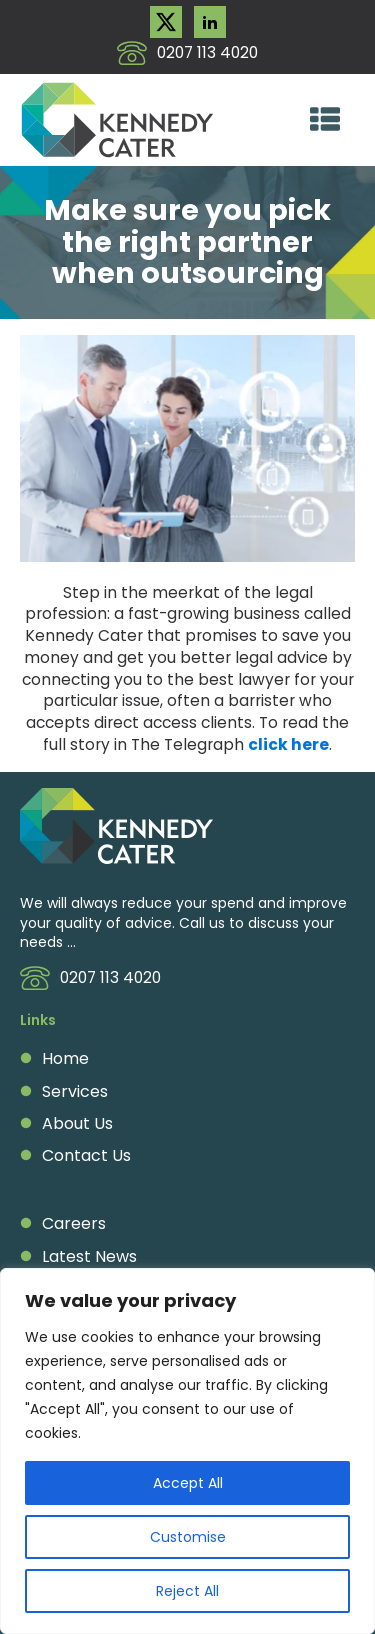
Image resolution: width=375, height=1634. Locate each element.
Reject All (187, 1591)
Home (65, 1059)
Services (75, 1092)
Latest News (89, 1257)
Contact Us (86, 1156)
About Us (77, 1124)
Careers (74, 1224)
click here (288, 744)
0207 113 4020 (207, 52)
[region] (187, 1451)
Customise (188, 1537)
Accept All (188, 1483)
